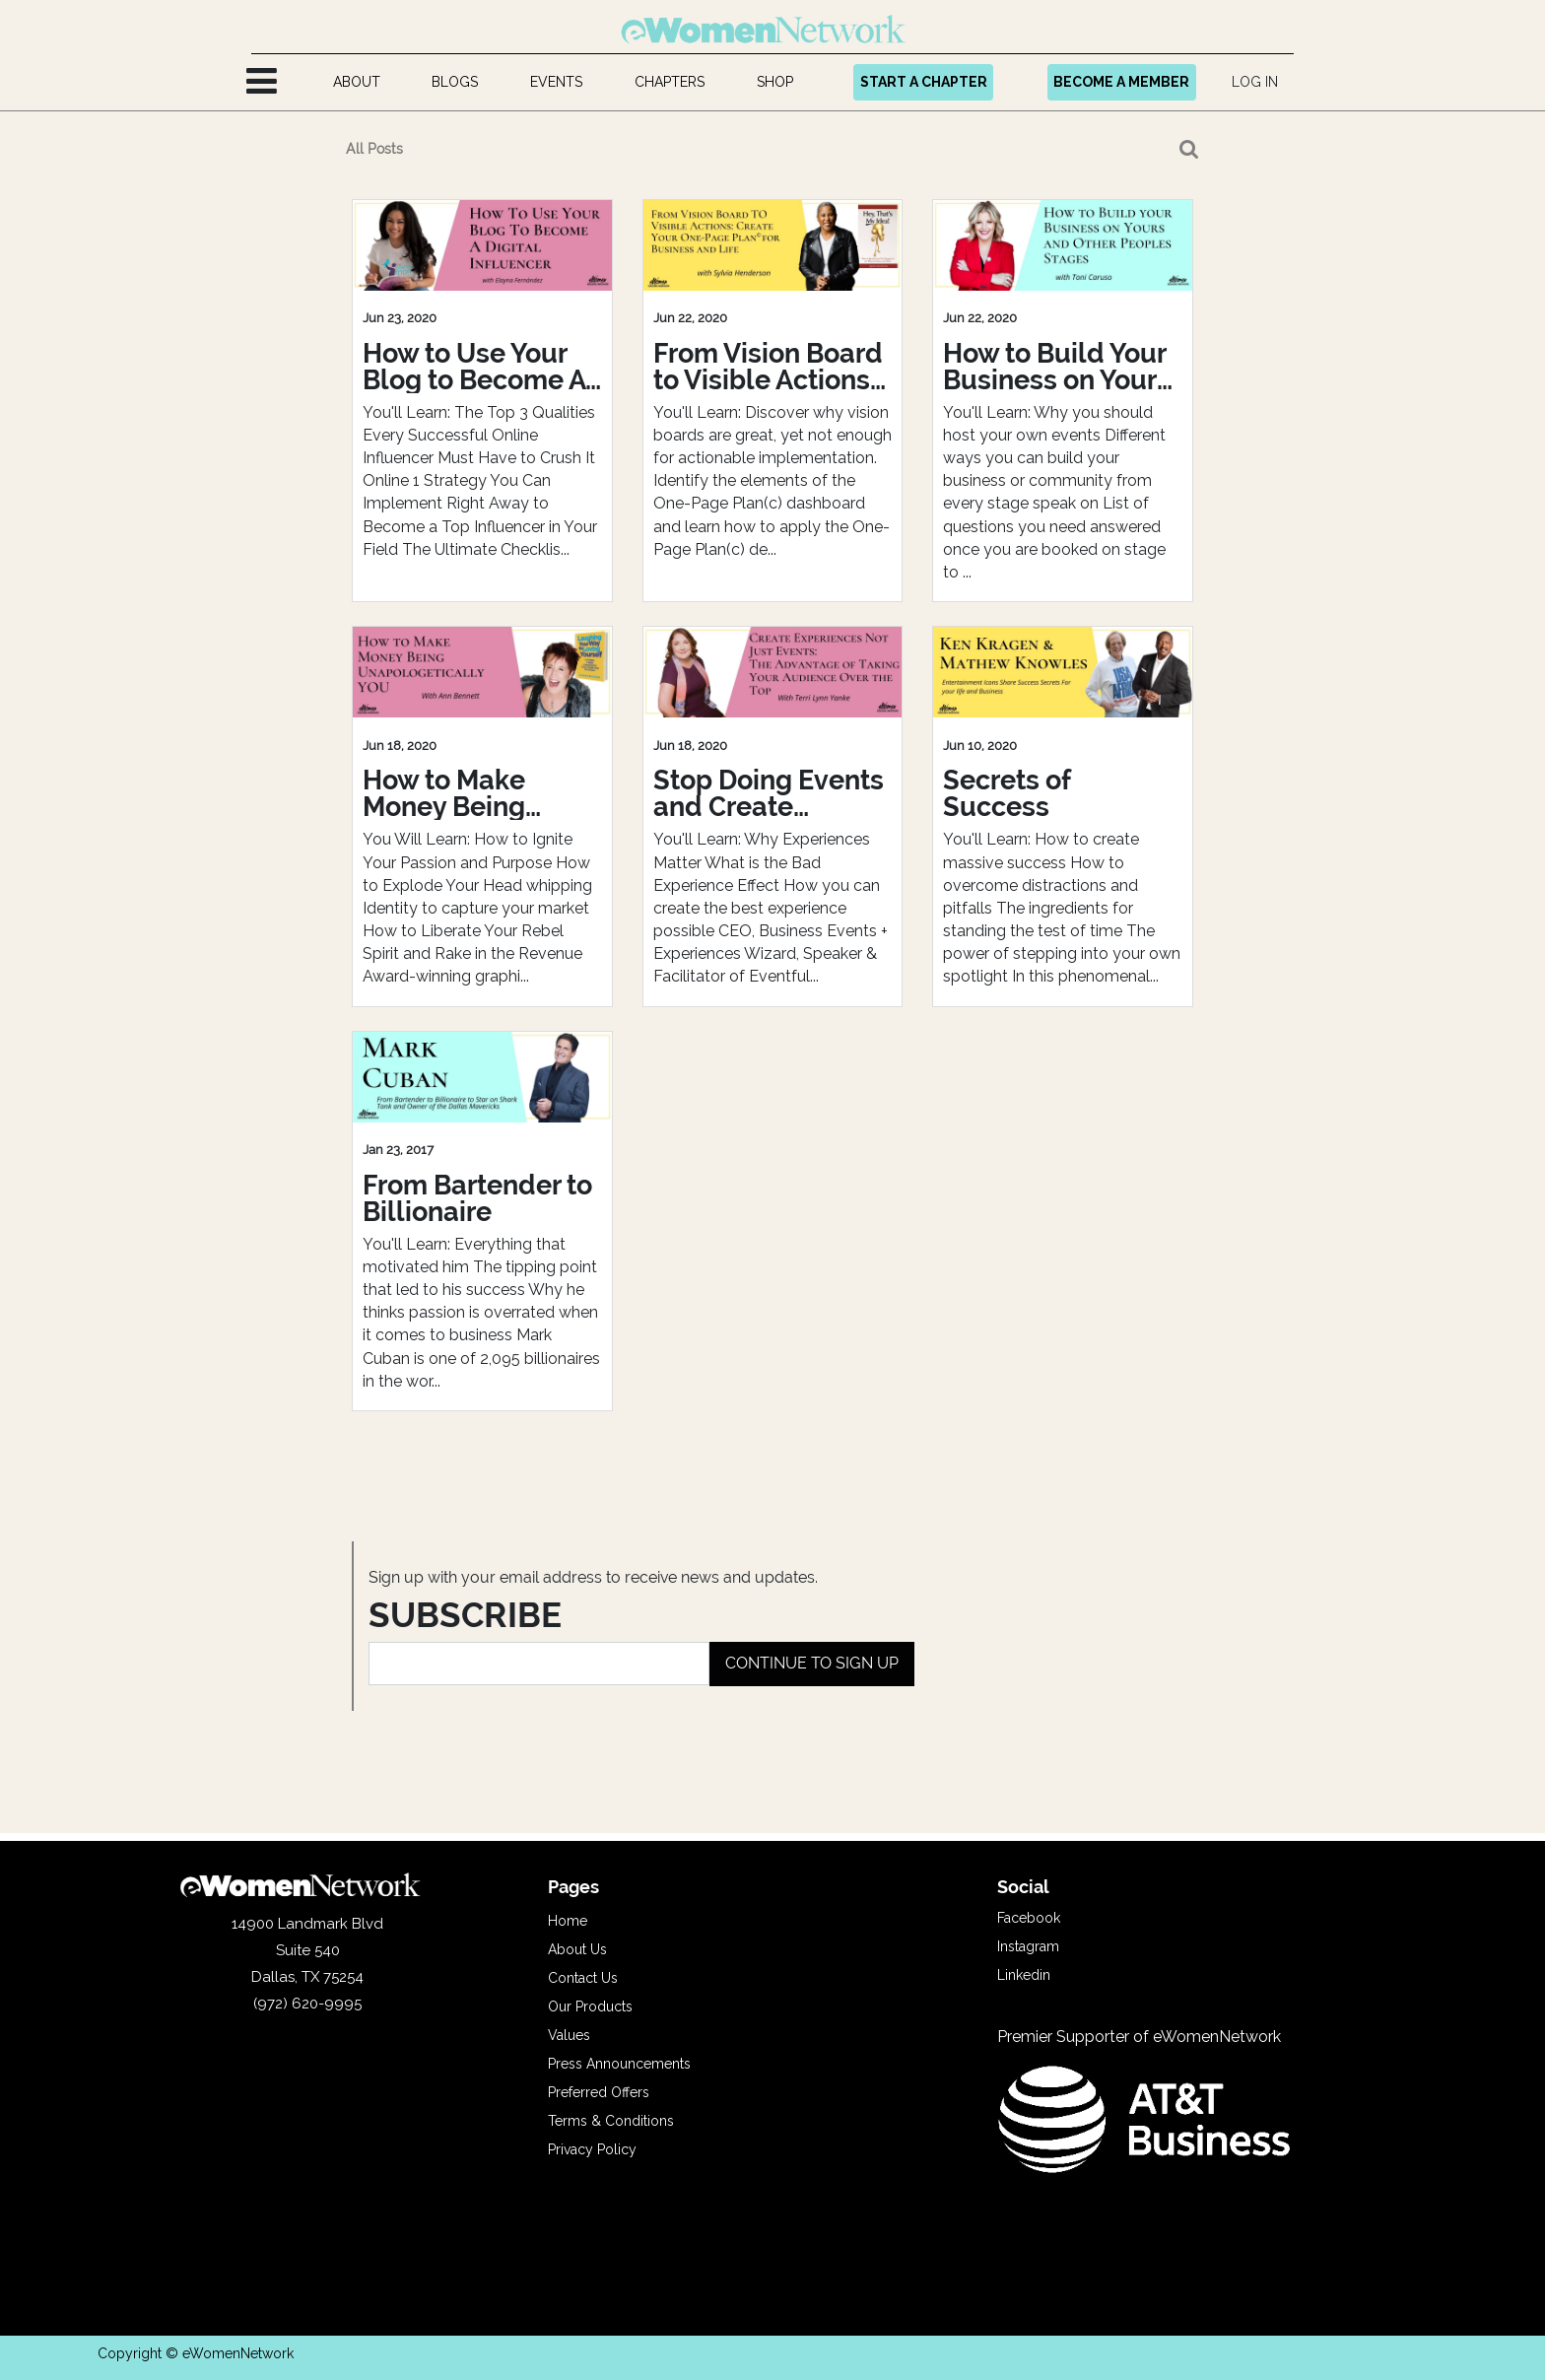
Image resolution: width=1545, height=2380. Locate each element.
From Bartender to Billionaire (477, 1198)
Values (569, 2035)
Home (567, 1921)
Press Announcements (619, 2064)
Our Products (590, 2006)
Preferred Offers (598, 2092)
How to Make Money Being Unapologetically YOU (472, 793)
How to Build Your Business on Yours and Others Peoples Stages (1057, 366)
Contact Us (583, 1978)
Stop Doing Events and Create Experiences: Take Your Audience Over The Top (768, 793)
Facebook (1028, 1918)
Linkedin (1023, 1975)
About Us (577, 1949)
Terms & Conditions (611, 2121)
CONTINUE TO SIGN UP (812, 1663)
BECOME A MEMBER (1121, 82)
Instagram (1028, 1946)
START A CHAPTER (923, 82)
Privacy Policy (592, 2149)
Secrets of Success (1007, 793)
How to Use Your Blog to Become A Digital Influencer (474, 366)
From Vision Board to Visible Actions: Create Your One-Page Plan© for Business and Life (768, 366)
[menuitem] (356, 82)
